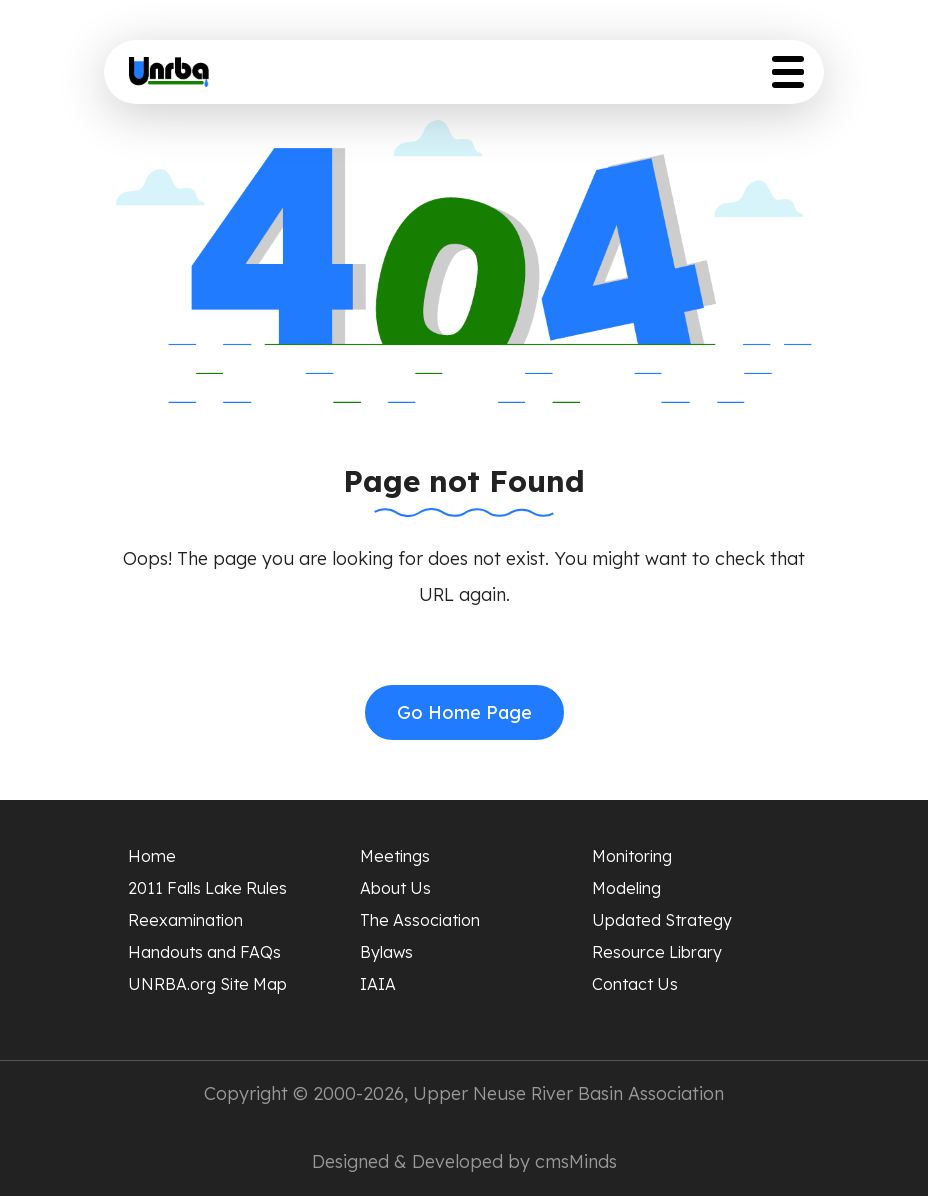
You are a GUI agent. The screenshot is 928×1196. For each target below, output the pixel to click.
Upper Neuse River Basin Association (568, 1093)
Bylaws (386, 952)
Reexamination (185, 920)
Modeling (626, 888)
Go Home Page (464, 712)
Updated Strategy (662, 920)
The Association (420, 920)
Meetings (395, 856)
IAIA (378, 984)
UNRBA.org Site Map (207, 984)
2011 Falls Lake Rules (207, 888)
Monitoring (632, 856)
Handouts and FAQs (204, 952)
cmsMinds (576, 1161)
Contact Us (635, 984)
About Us (395, 888)
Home (152, 856)
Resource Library (657, 952)
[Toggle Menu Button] (788, 72)
